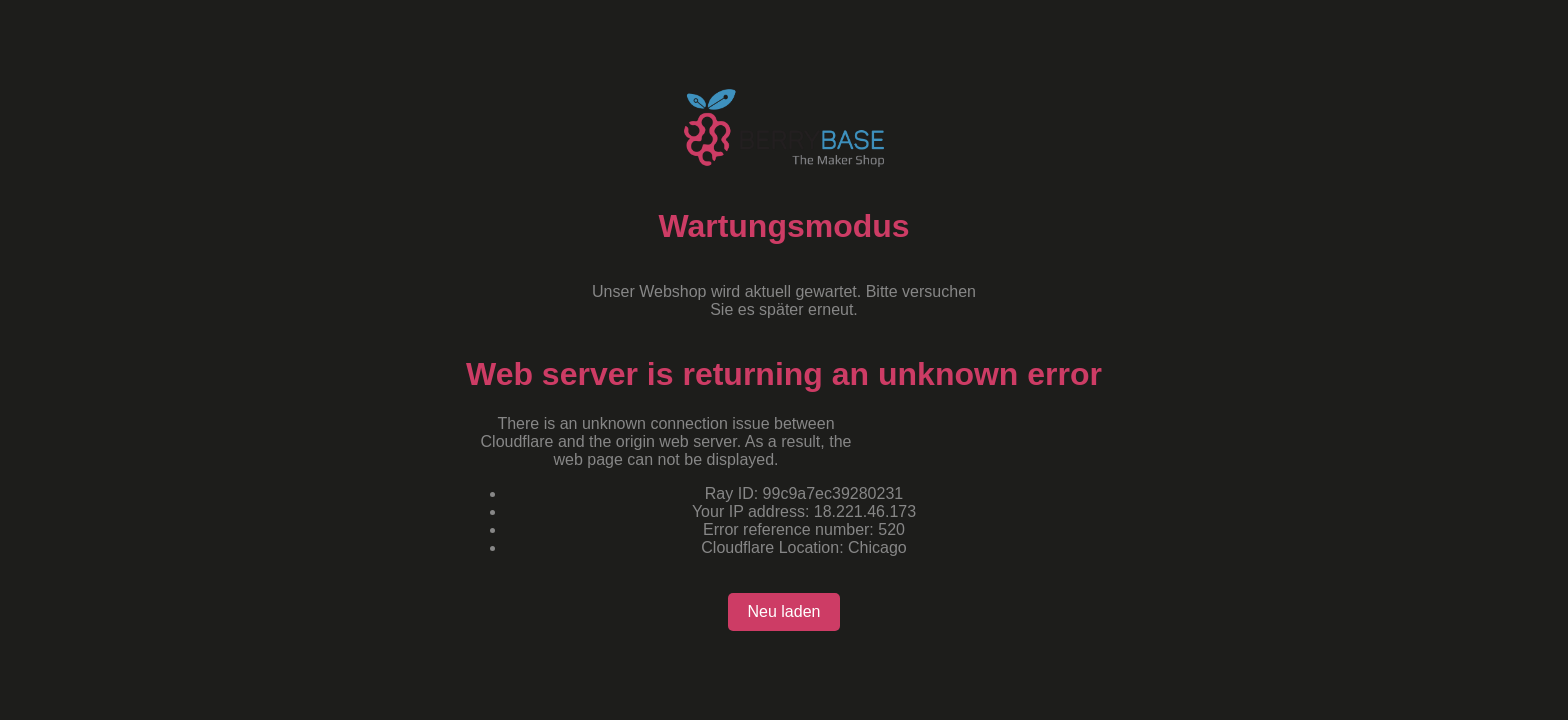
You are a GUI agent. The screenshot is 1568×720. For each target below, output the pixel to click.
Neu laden (784, 611)
